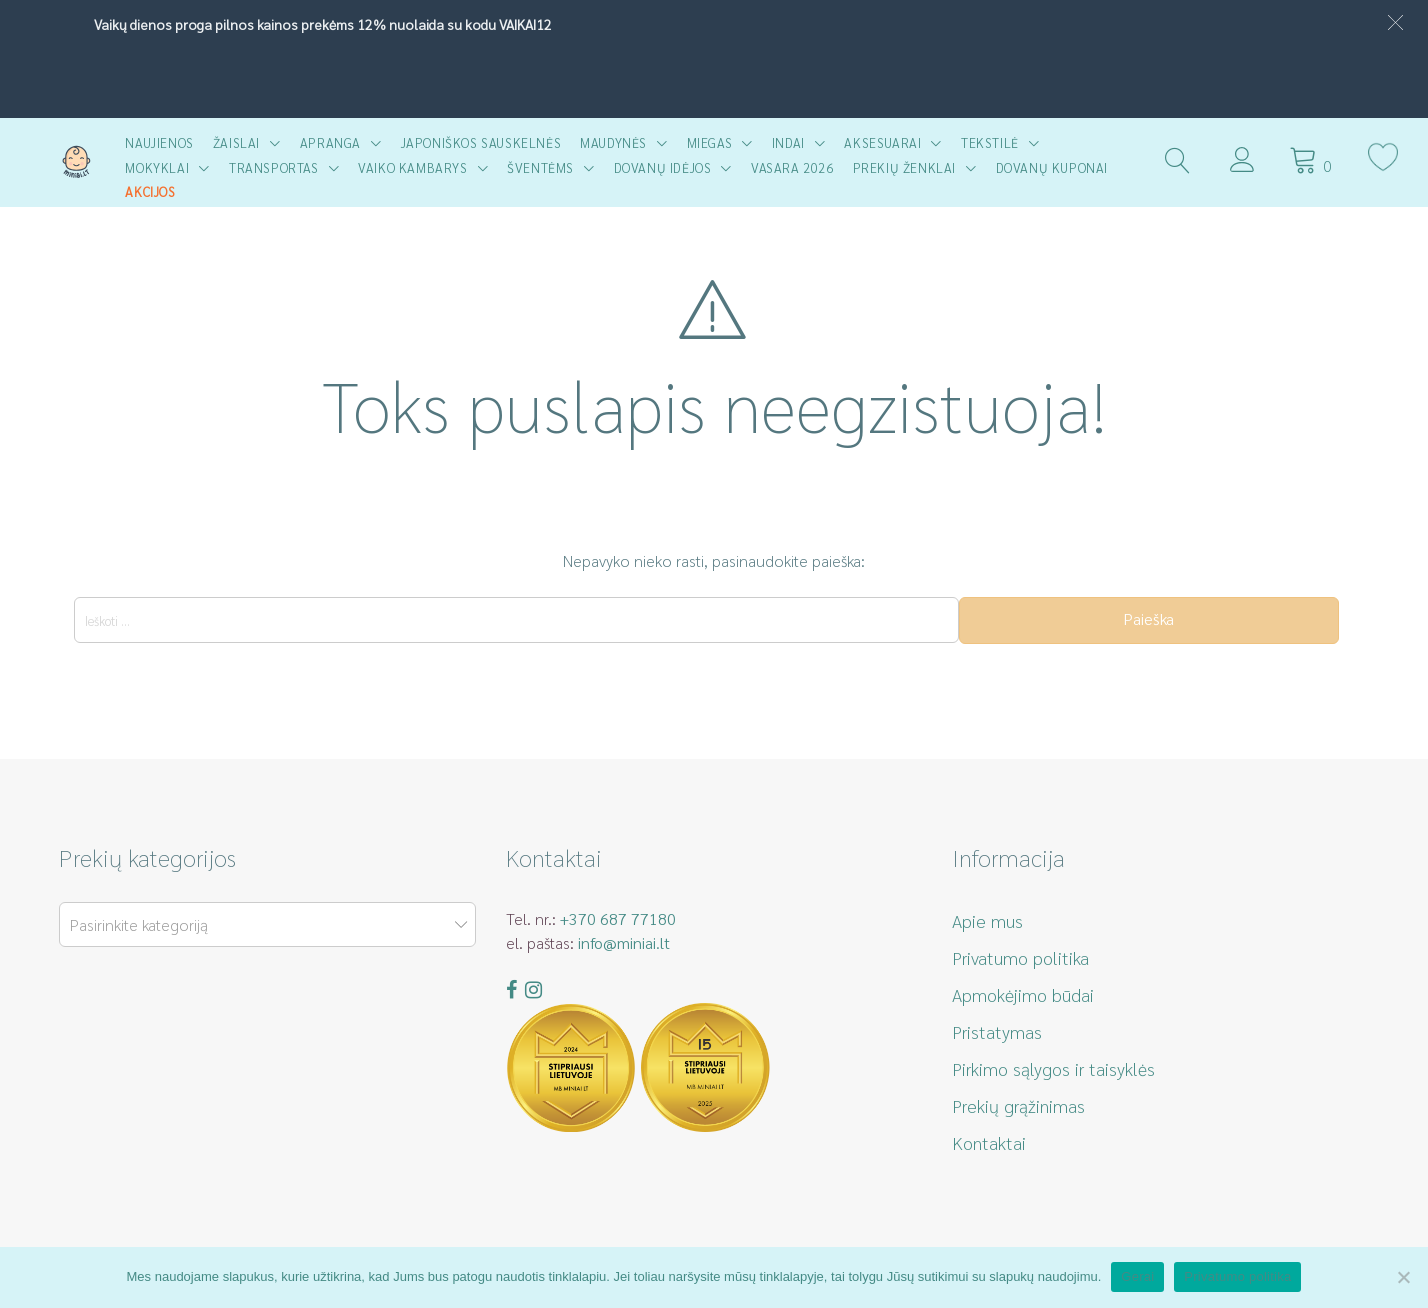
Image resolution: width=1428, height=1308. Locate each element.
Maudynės (613, 142)
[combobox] (267, 924)
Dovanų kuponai (1052, 167)
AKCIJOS (150, 191)
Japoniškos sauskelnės (481, 142)
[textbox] (263, 925)
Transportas (274, 167)
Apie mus (987, 920)
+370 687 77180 (618, 918)
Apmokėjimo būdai (1023, 994)
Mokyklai (157, 167)
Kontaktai (989, 1142)
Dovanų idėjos (663, 167)
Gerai (1137, 1276)
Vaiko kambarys (412, 167)
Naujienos (159, 142)
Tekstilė (990, 142)
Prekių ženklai (904, 167)
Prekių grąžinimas (1018, 1105)
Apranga (330, 142)
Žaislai (236, 142)
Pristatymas (997, 1031)
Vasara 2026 (792, 167)
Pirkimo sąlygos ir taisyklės (1053, 1068)
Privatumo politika (1020, 957)
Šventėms (540, 167)
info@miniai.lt (624, 942)
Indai (788, 142)
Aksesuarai (882, 142)
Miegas (710, 142)
